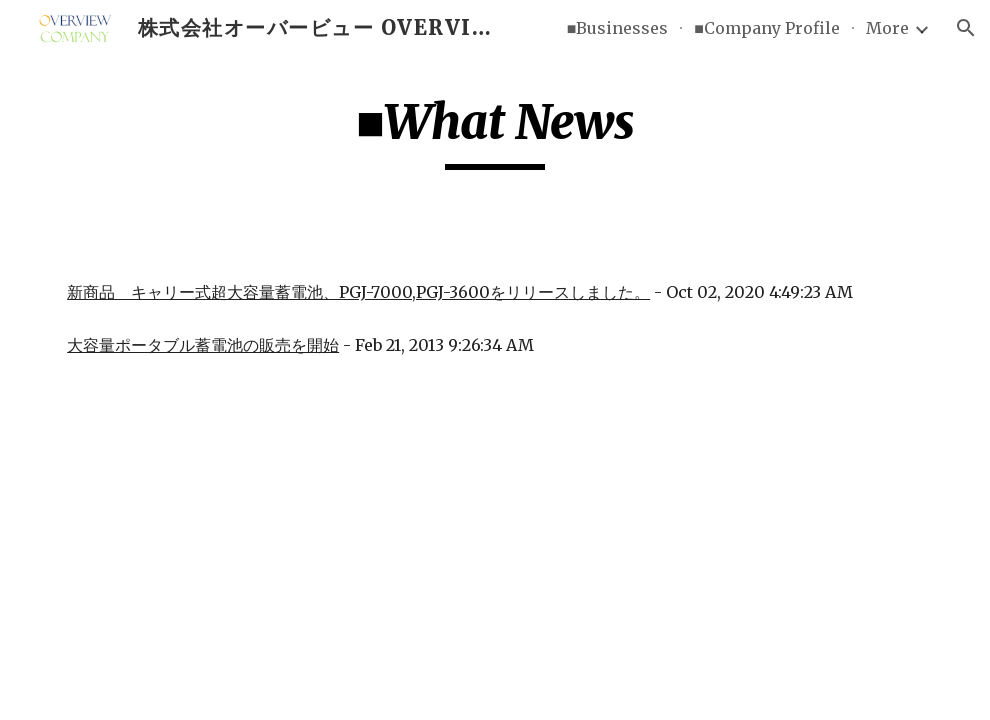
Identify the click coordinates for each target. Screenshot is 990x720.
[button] (966, 28)
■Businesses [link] (618, 28)
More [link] (887, 28)
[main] (495, 131)
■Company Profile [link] (767, 28)
